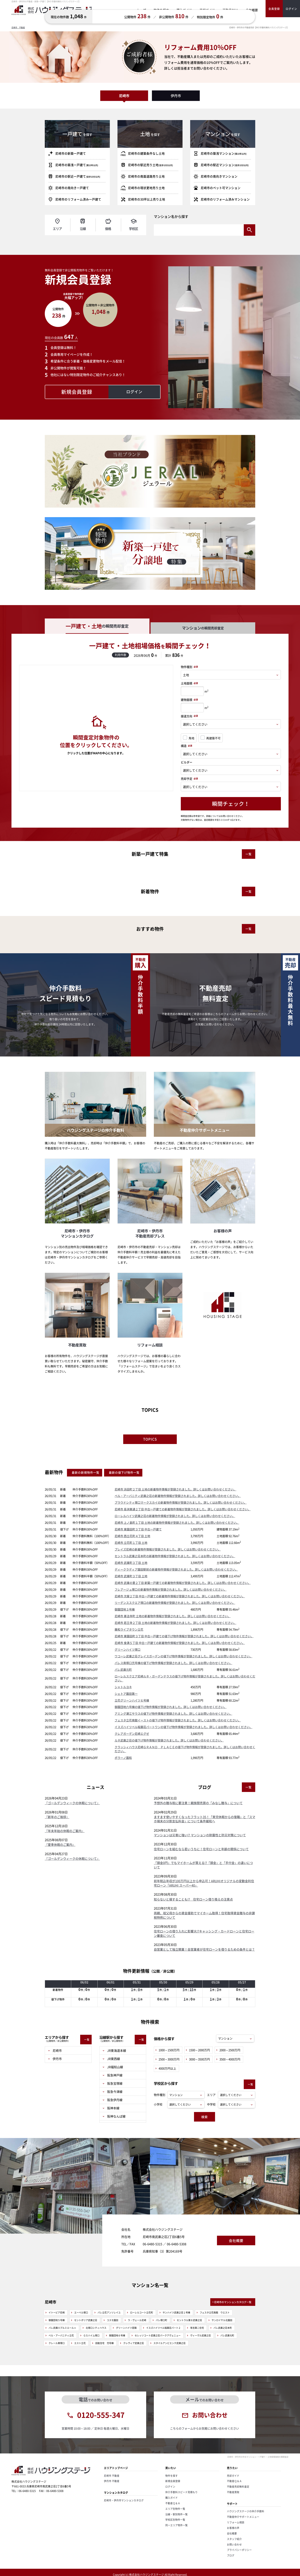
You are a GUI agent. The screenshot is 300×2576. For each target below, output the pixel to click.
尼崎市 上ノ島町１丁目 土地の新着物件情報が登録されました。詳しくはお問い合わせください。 (177, 1525)
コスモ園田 (112, 2323)
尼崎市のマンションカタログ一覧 (232, 2305)
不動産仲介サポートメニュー (243, 2508)
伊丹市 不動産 (111, 2473)
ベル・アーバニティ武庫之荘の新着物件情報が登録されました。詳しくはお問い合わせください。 (178, 1499)
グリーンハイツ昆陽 (126, 2330)
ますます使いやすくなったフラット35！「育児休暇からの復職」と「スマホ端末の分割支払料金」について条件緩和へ (204, 1821)
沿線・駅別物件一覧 (176, 2506)
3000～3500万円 (199, 2062)
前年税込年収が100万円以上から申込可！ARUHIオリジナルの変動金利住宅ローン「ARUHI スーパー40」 (204, 1886)
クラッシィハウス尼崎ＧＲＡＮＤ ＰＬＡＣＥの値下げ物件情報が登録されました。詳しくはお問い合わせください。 (185, 1752)
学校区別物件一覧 (175, 2511)
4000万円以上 (167, 2071)
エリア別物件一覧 (175, 2500)
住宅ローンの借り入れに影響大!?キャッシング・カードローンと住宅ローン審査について (204, 1936)
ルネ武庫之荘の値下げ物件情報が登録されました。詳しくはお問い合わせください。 (169, 1743)
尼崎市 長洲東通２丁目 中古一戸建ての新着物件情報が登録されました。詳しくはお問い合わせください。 (183, 1512)
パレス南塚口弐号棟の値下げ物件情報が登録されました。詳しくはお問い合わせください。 (173, 1666)
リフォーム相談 (235, 2514)
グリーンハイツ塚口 (127, 1652)
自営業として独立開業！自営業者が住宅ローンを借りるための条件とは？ (204, 1952)
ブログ (230, 2547)
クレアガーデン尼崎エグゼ (132, 1736)
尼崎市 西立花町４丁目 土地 (132, 1539)
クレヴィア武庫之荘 (133, 2346)
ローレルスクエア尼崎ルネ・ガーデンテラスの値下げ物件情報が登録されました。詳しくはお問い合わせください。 (185, 1681)
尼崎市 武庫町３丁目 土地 (131, 1565)
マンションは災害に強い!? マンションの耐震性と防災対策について (200, 1838)
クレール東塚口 (57, 2346)
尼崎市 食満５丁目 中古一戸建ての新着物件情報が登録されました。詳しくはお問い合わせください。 (180, 1646)
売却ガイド (233, 2467)
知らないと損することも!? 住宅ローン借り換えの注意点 (193, 1902)
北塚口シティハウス (96, 2330)
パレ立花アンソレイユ (109, 2315)
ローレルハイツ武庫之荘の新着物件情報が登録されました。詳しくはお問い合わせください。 (175, 1519)
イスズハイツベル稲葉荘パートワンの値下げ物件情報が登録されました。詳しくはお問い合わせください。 (183, 1730)
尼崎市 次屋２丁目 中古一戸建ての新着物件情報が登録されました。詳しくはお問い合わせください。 (180, 1599)
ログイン (170, 2478)
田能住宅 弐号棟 (104, 2346)
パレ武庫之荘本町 (223, 2330)
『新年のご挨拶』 (57, 1819)
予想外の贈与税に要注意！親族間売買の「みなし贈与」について (198, 1805)
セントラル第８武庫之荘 (189, 2323)
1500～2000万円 (199, 2053)
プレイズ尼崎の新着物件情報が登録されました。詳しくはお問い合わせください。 (168, 1552)
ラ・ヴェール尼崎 (137, 2323)
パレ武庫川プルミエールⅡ (62, 2330)
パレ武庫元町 (123, 1672)
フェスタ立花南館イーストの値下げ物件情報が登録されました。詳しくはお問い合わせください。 (178, 1723)
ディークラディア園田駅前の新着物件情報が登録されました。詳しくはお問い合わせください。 (176, 1572)
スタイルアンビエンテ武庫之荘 (169, 2346)
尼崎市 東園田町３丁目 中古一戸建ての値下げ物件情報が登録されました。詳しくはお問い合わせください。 (184, 1639)
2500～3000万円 (169, 2062)
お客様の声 (233, 2519)
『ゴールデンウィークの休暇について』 (72, 1805)
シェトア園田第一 (126, 1696)
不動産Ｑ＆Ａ (172, 2495)
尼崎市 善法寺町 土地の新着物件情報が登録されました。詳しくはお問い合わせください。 (173, 1619)
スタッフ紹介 (234, 2530)
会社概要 (232, 2525)
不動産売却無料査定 (238, 2478)
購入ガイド (171, 2489)
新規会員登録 (172, 2473)
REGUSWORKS (156, 2570)
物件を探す (171, 2467)
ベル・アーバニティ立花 (61, 2338)
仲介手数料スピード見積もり (181, 2484)
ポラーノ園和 (123, 1761)
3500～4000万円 (229, 2062)
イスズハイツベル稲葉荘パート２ (163, 2330)
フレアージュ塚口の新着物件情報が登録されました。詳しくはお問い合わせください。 (171, 1592)
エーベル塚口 (81, 2315)
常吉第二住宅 (197, 2330)
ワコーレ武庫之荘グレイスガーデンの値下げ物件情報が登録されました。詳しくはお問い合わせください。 (183, 1659)
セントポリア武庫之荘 (85, 2323)
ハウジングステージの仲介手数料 (245, 2503)
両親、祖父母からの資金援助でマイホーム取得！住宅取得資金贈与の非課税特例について (204, 1918)
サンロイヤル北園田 (222, 2323)
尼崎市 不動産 (18, 27)
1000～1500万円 (169, 2053)
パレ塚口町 (161, 2323)
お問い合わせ (234, 2536)
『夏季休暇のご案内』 (60, 1847)
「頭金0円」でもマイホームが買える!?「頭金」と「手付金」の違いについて (203, 1867)
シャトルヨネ (123, 1690)
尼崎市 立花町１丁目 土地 (131, 1545)
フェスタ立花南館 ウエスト (215, 2315)
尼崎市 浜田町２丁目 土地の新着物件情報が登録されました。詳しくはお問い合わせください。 (175, 1492)
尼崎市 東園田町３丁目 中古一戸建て (138, 1532)
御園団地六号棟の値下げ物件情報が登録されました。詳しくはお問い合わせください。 (171, 1710)
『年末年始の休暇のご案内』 (65, 1833)
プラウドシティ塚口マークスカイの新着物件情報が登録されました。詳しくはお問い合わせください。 (181, 1505)
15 (191, 1992)
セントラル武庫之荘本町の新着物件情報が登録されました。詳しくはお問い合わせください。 (175, 1559)
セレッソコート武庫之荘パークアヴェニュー (158, 2338)
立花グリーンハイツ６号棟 (132, 1703)
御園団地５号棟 (57, 2323)
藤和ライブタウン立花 (129, 1632)
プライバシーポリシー (239, 2541)
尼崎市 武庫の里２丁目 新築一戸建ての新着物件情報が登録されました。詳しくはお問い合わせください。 (183, 1586)
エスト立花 (80, 2346)
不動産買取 (233, 2484)
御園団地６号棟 (117, 2338)
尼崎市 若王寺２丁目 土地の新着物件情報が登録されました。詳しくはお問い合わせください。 (175, 1626)
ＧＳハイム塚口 (91, 2338)
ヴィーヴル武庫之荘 (200, 2338)
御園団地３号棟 (125, 1612)
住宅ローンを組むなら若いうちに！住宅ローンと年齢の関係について (201, 1852)
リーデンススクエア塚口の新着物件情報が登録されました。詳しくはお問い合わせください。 (175, 1606)
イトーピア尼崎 (57, 2315)
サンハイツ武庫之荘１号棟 (176, 2315)
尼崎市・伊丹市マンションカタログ (124, 2492)
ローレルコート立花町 (141, 2315)
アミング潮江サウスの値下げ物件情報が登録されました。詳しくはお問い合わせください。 (173, 1717)
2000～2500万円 (229, 2053)
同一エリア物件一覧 (176, 2517)
